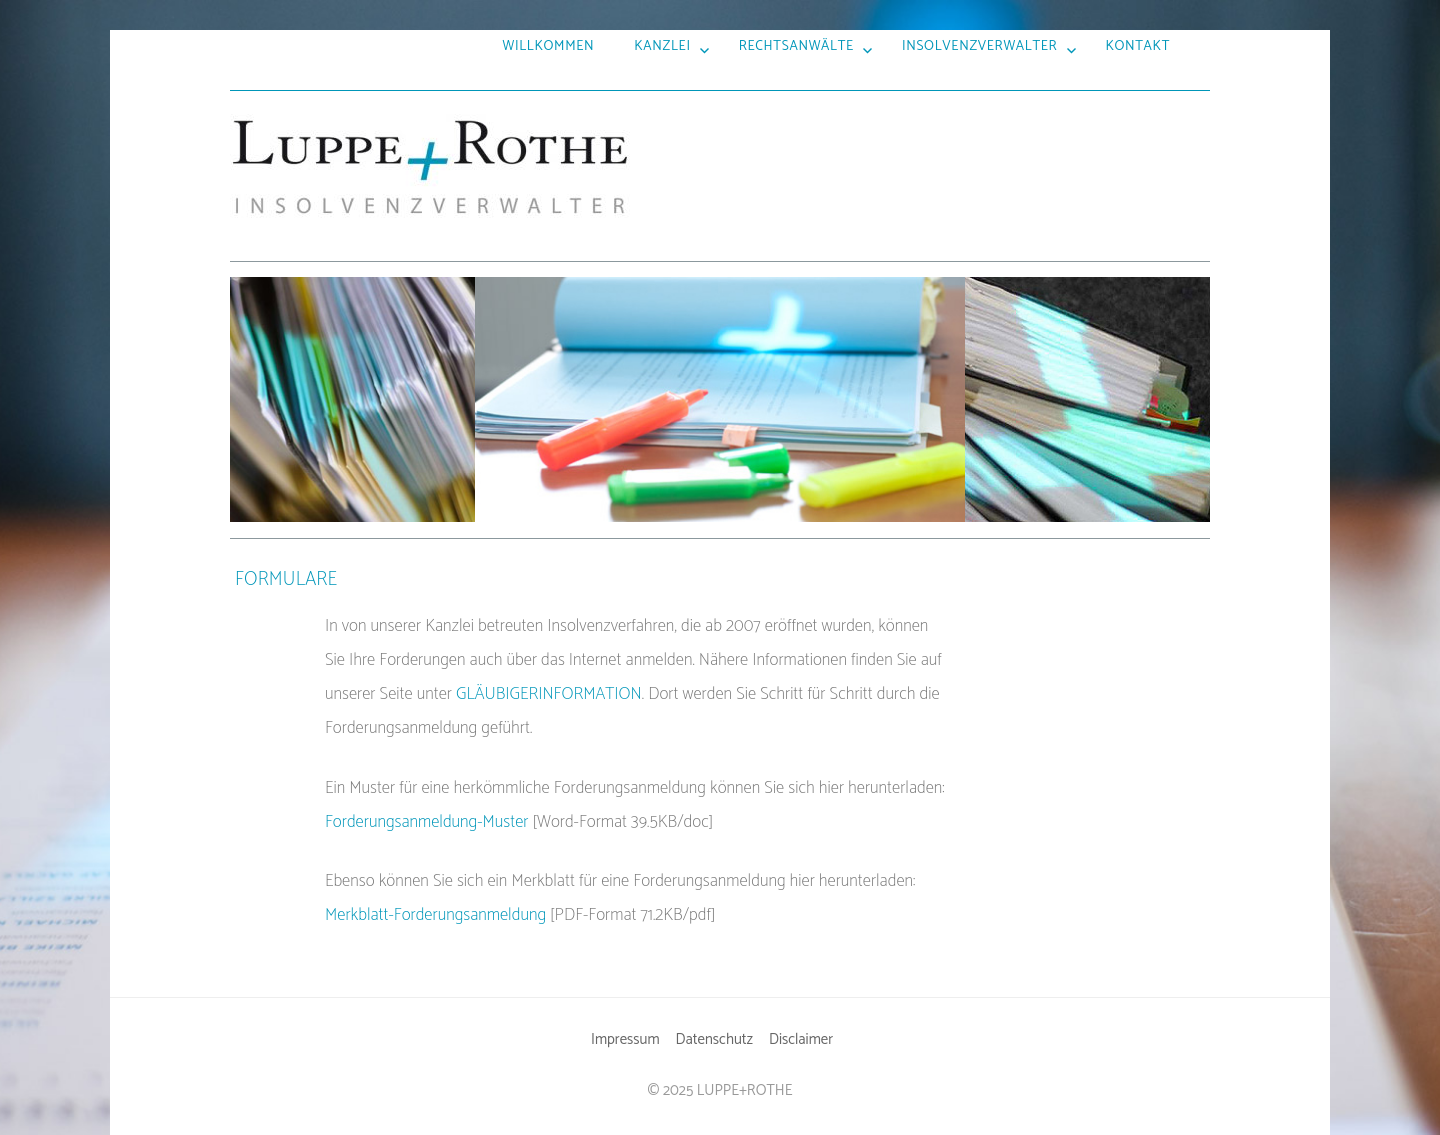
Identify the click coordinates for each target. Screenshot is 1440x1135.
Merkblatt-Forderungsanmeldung (435, 915)
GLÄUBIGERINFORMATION (549, 694)
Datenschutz (714, 1040)
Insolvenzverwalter (980, 46)
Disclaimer (801, 1040)
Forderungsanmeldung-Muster (427, 822)
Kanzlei (662, 46)
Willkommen (549, 46)
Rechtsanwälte (796, 46)
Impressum (625, 1040)
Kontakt (1137, 46)
